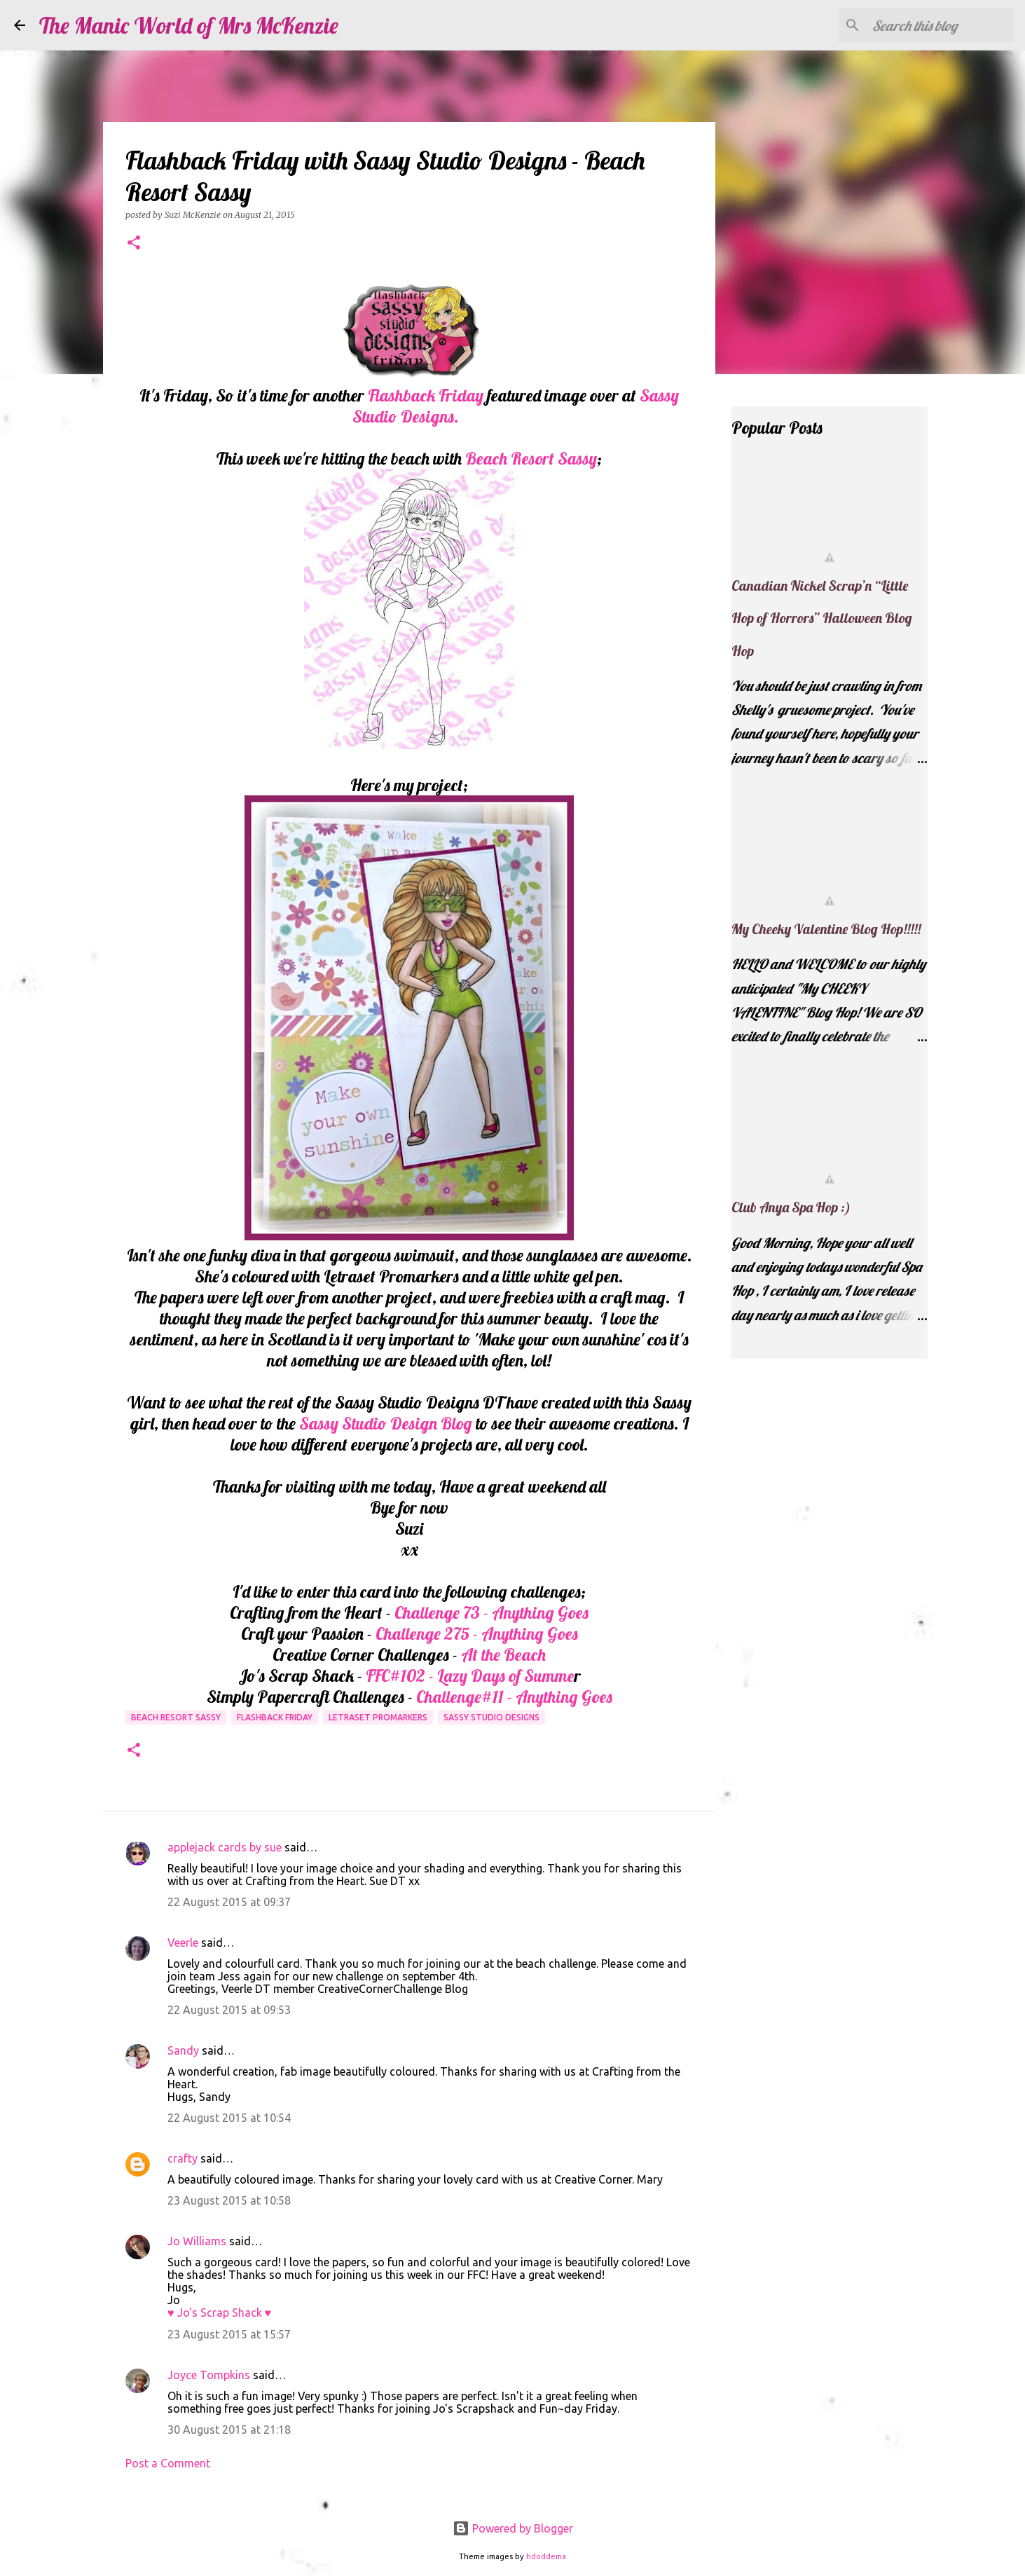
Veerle (182, 1942)
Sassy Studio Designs (491, 1717)
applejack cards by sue (224, 1847)
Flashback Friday (425, 395)
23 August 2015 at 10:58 (229, 2200)
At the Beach (503, 1654)
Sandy (183, 2050)
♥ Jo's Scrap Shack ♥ (219, 2312)
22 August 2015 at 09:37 (229, 1902)
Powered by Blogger (513, 2528)
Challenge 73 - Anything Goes (491, 1612)
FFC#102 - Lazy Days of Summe (470, 1675)
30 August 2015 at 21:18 (229, 2429)
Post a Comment (167, 2463)
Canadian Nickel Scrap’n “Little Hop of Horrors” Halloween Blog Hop (821, 618)
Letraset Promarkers (378, 1717)
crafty (182, 2158)
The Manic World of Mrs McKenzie (188, 25)
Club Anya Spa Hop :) (791, 1207)
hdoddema (546, 2556)
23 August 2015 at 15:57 (229, 2334)
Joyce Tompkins (208, 2375)
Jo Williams (198, 2241)
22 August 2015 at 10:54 (229, 2117)
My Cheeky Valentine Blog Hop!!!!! (826, 929)
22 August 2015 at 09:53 (229, 2009)
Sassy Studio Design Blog (385, 1423)
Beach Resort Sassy (531, 458)
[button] (133, 243)
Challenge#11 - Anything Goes (512, 1696)
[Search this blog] (940, 25)
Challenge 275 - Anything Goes (477, 1633)
